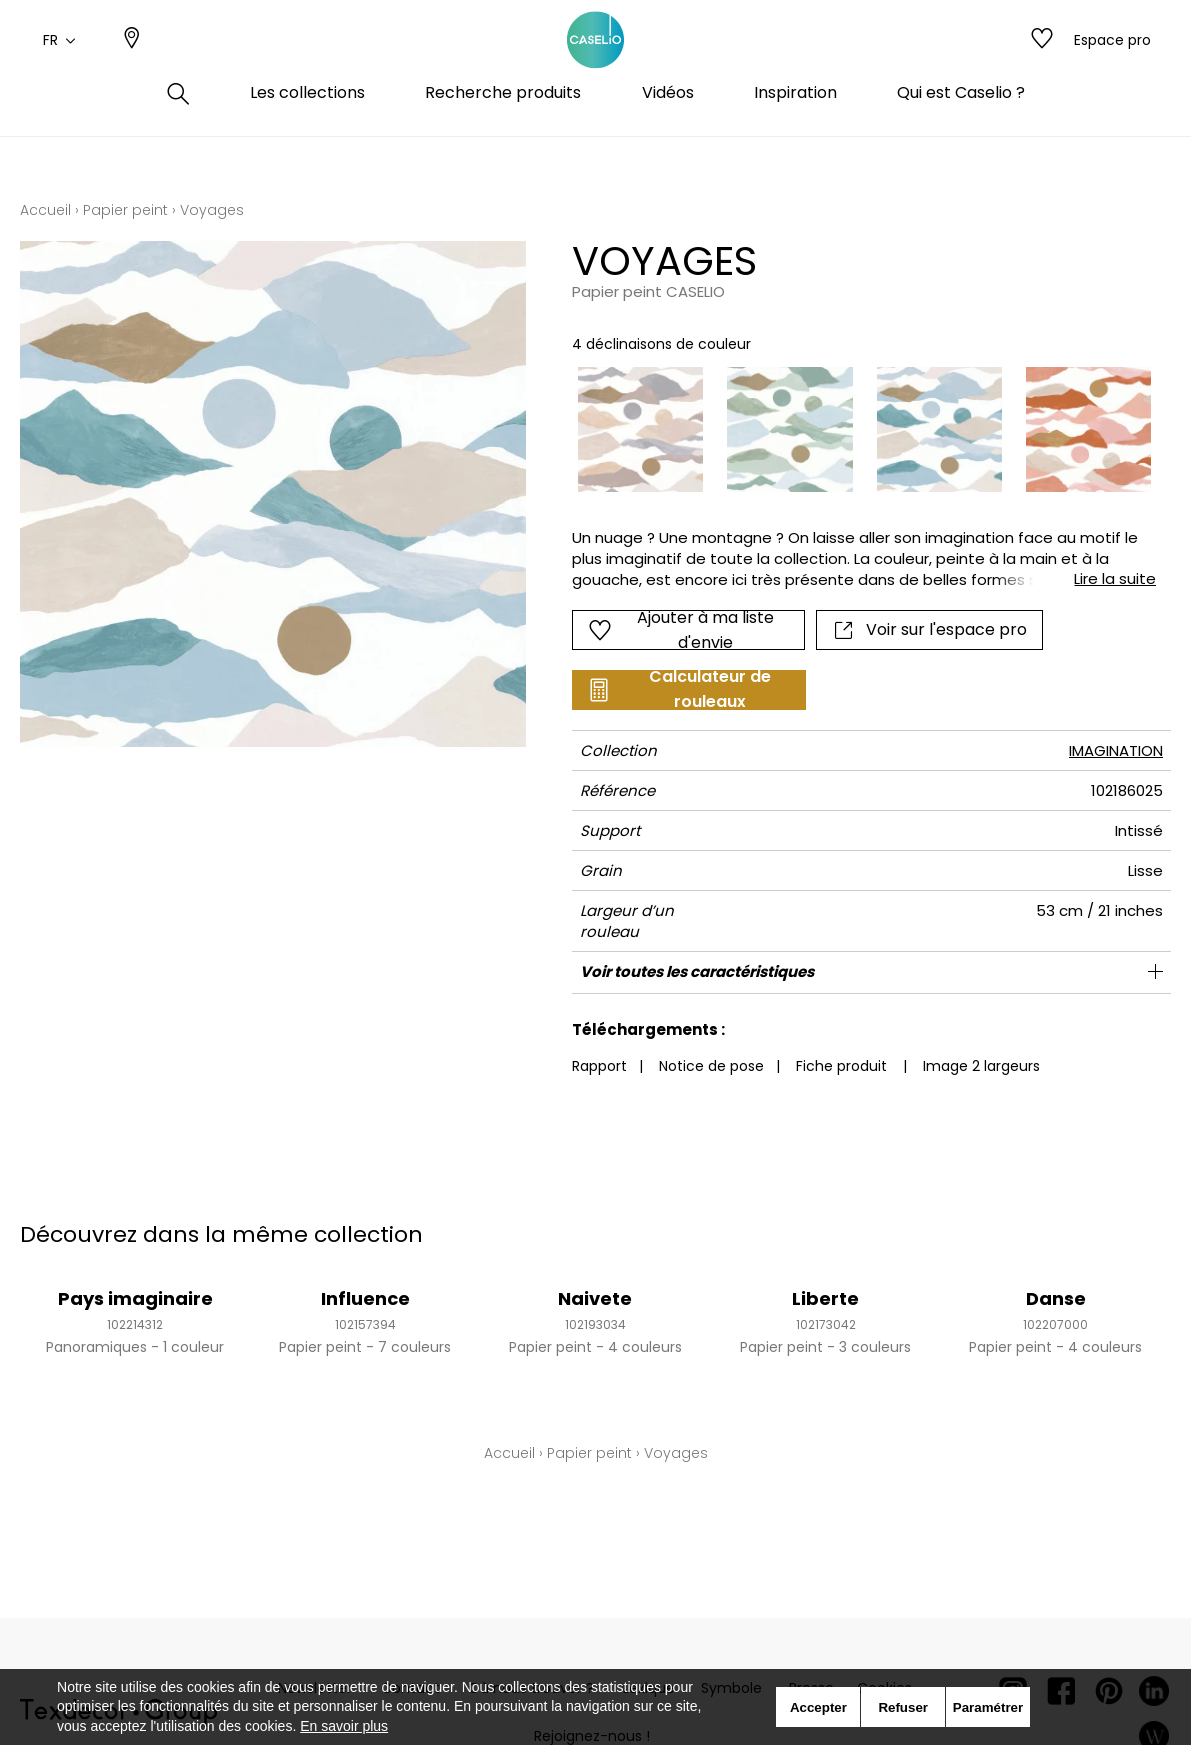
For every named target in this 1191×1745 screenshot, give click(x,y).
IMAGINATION (1116, 750)
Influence (365, 1298)
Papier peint (125, 210)
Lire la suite (1115, 578)
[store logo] (596, 63)
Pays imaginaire (135, 1298)
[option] (640, 429)
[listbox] (852, 429)
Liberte (825, 1298)
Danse (1056, 1298)
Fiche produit (841, 1066)
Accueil (45, 210)
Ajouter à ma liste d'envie (681, 630)
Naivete (595, 1298)
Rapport (599, 1066)
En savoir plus (344, 1726)
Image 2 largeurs (981, 1066)
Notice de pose (711, 1066)
